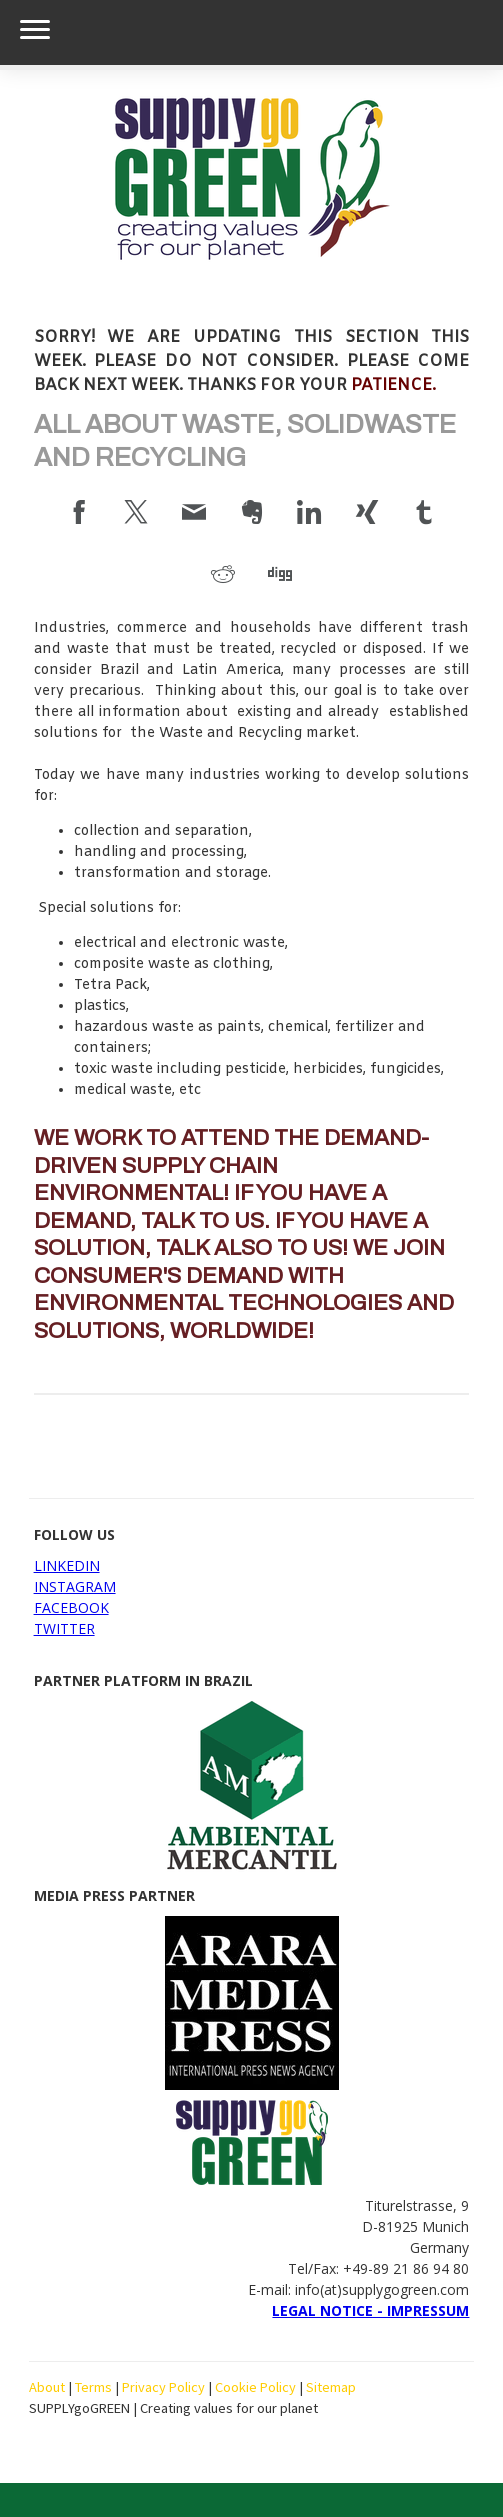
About (47, 2387)
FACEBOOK (71, 1607)
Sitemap (331, 2387)
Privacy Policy (163, 2387)
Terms (93, 2387)
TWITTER (64, 1628)
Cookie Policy (255, 2387)
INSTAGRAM (75, 1586)
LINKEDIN (67, 1565)
